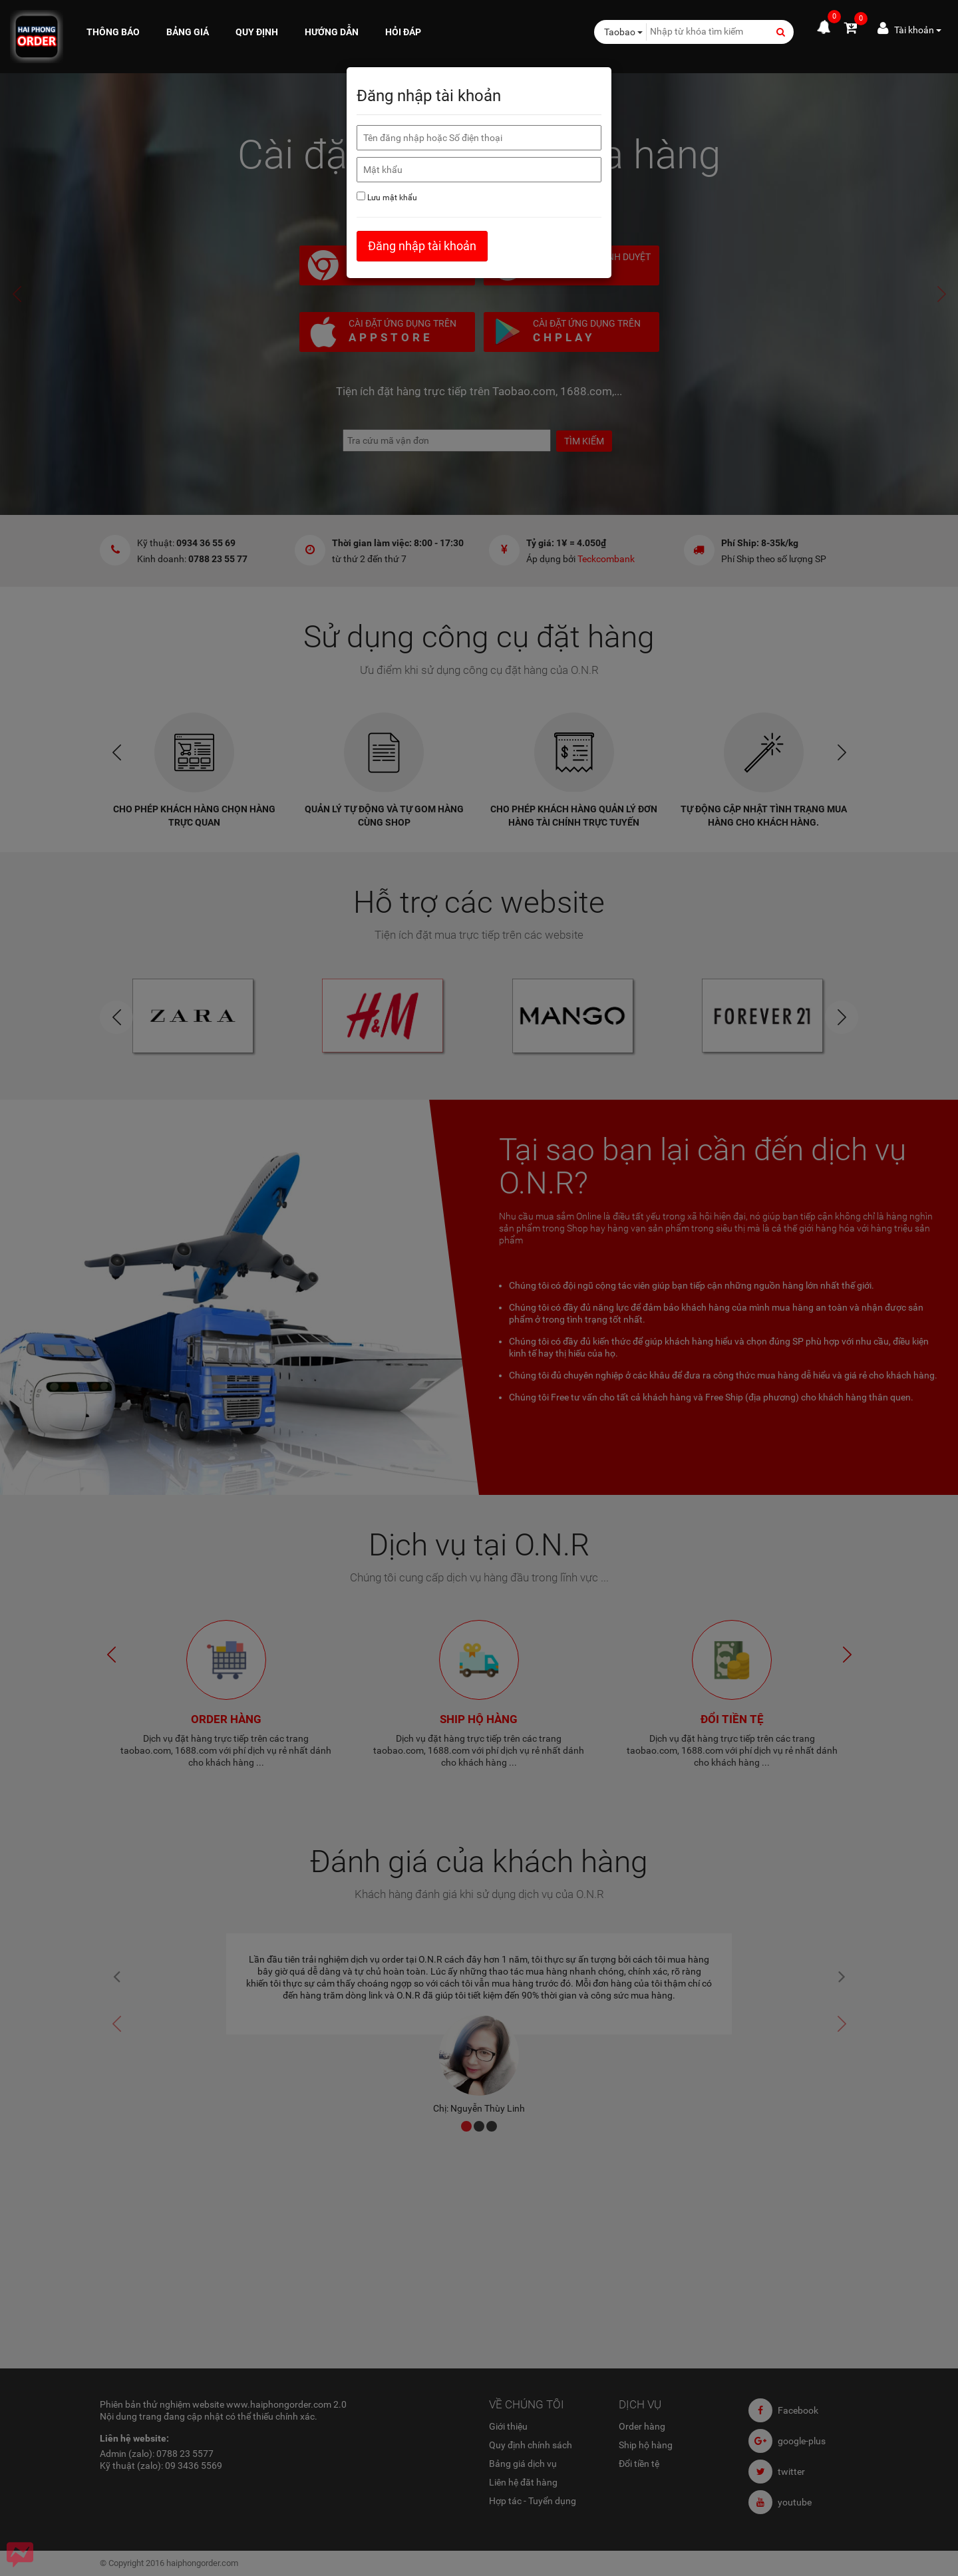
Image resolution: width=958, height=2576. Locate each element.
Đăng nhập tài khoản (422, 246)
